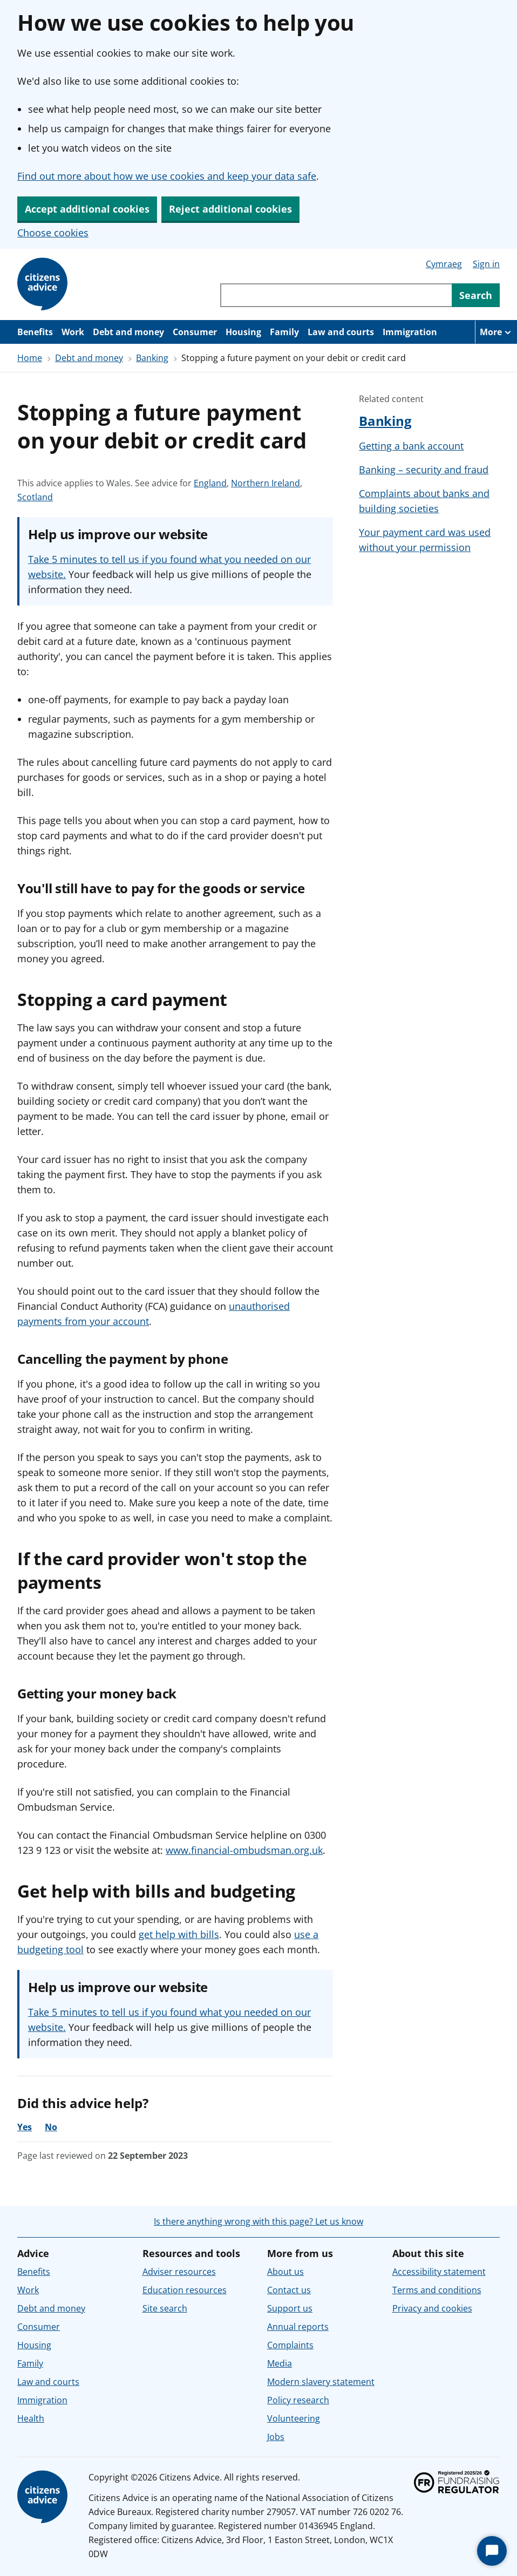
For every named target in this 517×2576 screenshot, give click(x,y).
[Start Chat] (492, 2551)
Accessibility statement (439, 2272)
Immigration (410, 332)
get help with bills (179, 1934)
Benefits (35, 332)
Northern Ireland (265, 483)
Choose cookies (53, 232)
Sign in (486, 264)
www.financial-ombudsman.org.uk (244, 1850)
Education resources (184, 2290)
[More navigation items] (496, 332)
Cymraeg (444, 264)
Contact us (289, 2290)
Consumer (195, 332)
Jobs (275, 2437)
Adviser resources (179, 2272)
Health (30, 2418)
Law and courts (341, 332)
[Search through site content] (336, 295)
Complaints (290, 2345)
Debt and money (128, 332)
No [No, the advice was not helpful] (51, 2127)
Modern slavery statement (321, 2382)
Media (279, 2363)
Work (73, 332)
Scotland (35, 497)
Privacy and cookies (432, 2308)
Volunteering (293, 2418)
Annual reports (298, 2327)
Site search (164, 2308)
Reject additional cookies (230, 208)
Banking (152, 358)
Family (284, 332)
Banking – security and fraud (423, 469)
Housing (243, 332)
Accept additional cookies (87, 208)
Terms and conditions (436, 2290)
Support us (289, 2308)
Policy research (298, 2400)
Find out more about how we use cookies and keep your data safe (166, 175)
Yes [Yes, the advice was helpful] (24, 2127)
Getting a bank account (411, 445)
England (210, 483)
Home (29, 358)
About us (285, 2272)
